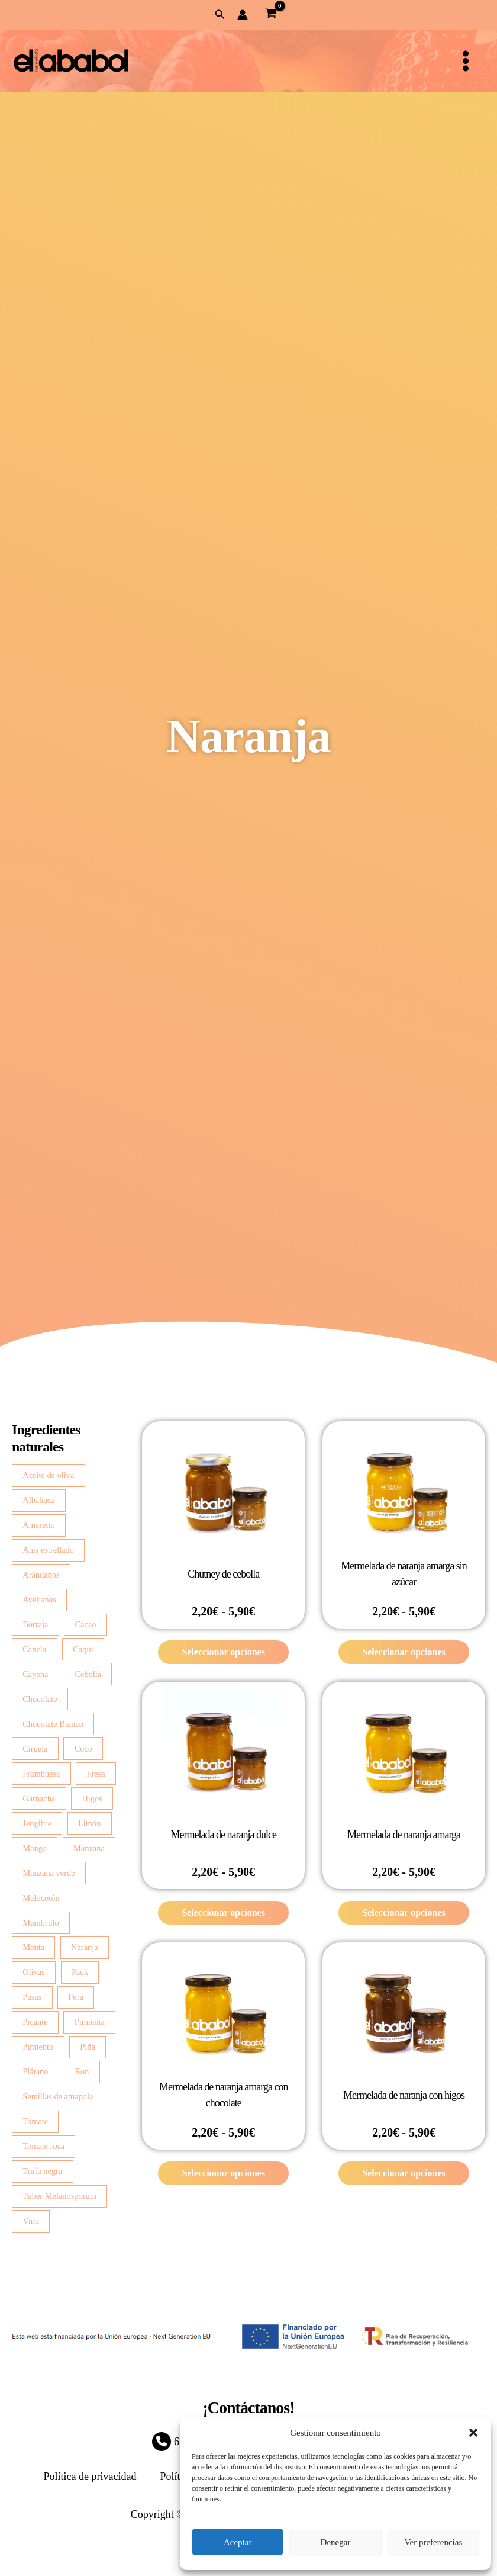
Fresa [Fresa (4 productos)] (95, 1773)
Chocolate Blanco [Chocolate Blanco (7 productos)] (52, 1724)
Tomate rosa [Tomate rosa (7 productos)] (43, 2146)
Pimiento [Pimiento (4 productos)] (37, 2046)
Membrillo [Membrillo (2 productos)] (40, 1923)
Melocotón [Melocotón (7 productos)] (40, 1898)
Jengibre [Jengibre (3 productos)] (36, 1823)
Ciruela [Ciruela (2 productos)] (34, 1748)
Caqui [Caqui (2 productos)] (83, 1649)
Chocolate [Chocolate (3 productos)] (39, 1699)
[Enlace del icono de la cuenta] (242, 14)
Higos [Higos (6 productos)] (92, 1798)
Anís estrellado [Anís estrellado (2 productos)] (48, 1549)
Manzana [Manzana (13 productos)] (89, 1848)
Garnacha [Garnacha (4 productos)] (38, 1798)
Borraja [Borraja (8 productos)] (35, 1624)
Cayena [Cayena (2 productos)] (35, 1674)
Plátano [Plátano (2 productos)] (35, 2071)
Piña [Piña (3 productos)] (87, 2046)
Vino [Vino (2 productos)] (30, 2220)
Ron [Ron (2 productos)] (82, 2071)
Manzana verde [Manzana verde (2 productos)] (48, 1873)
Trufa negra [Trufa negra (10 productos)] (42, 2171)
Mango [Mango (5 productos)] (34, 1848)
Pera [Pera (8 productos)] (75, 1997)
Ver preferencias (433, 2542)
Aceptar (237, 2542)
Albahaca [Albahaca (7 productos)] (38, 1500)
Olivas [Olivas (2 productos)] (33, 1972)
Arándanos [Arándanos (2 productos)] (40, 1574)
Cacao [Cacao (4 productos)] (85, 1624)
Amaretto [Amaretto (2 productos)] (38, 1525)
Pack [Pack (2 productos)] (80, 1972)
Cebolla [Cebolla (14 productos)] (88, 1674)
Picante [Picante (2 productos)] (34, 2021)
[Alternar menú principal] (466, 60)
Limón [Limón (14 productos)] (89, 1823)
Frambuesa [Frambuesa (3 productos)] (41, 1773)
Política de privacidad (90, 2476)
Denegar (336, 2542)
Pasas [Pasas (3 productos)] (31, 1997)
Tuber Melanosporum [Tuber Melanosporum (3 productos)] (59, 2196)
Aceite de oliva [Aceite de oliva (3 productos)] (48, 1475)
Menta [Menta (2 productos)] (33, 1947)
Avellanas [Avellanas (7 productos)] (39, 1599)
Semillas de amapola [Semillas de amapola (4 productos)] (57, 2096)
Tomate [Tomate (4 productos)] (35, 2121)
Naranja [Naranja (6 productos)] (84, 1947)
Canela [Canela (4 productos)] (34, 1649)
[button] (473, 2433)
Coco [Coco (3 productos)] (83, 1748)
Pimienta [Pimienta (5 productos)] (90, 2021)
